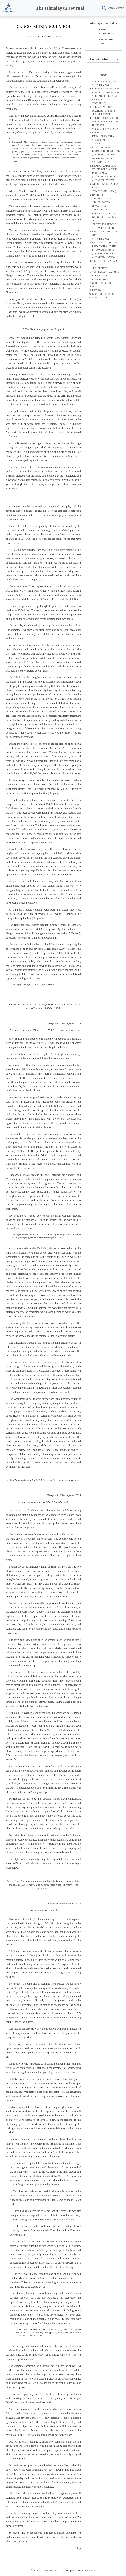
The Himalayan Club (48, 2570)
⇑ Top (77, 2548)
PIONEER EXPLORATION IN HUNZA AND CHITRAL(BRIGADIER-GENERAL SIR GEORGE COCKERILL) (106, 96)
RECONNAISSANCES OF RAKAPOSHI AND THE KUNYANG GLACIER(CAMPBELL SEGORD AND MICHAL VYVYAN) (105, 250)
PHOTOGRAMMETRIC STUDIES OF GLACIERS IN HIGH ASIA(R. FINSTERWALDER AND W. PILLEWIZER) (104, 173)
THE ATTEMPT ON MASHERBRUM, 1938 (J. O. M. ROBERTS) (103, 111)
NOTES (96, 286)
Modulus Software (86, 2570)
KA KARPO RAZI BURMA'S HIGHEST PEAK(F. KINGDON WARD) (106, 151)
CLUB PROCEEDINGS (103, 294)
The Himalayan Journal (60, 8)
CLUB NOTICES (100, 297)
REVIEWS (97, 290)
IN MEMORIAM (100, 279)
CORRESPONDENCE (103, 283)
